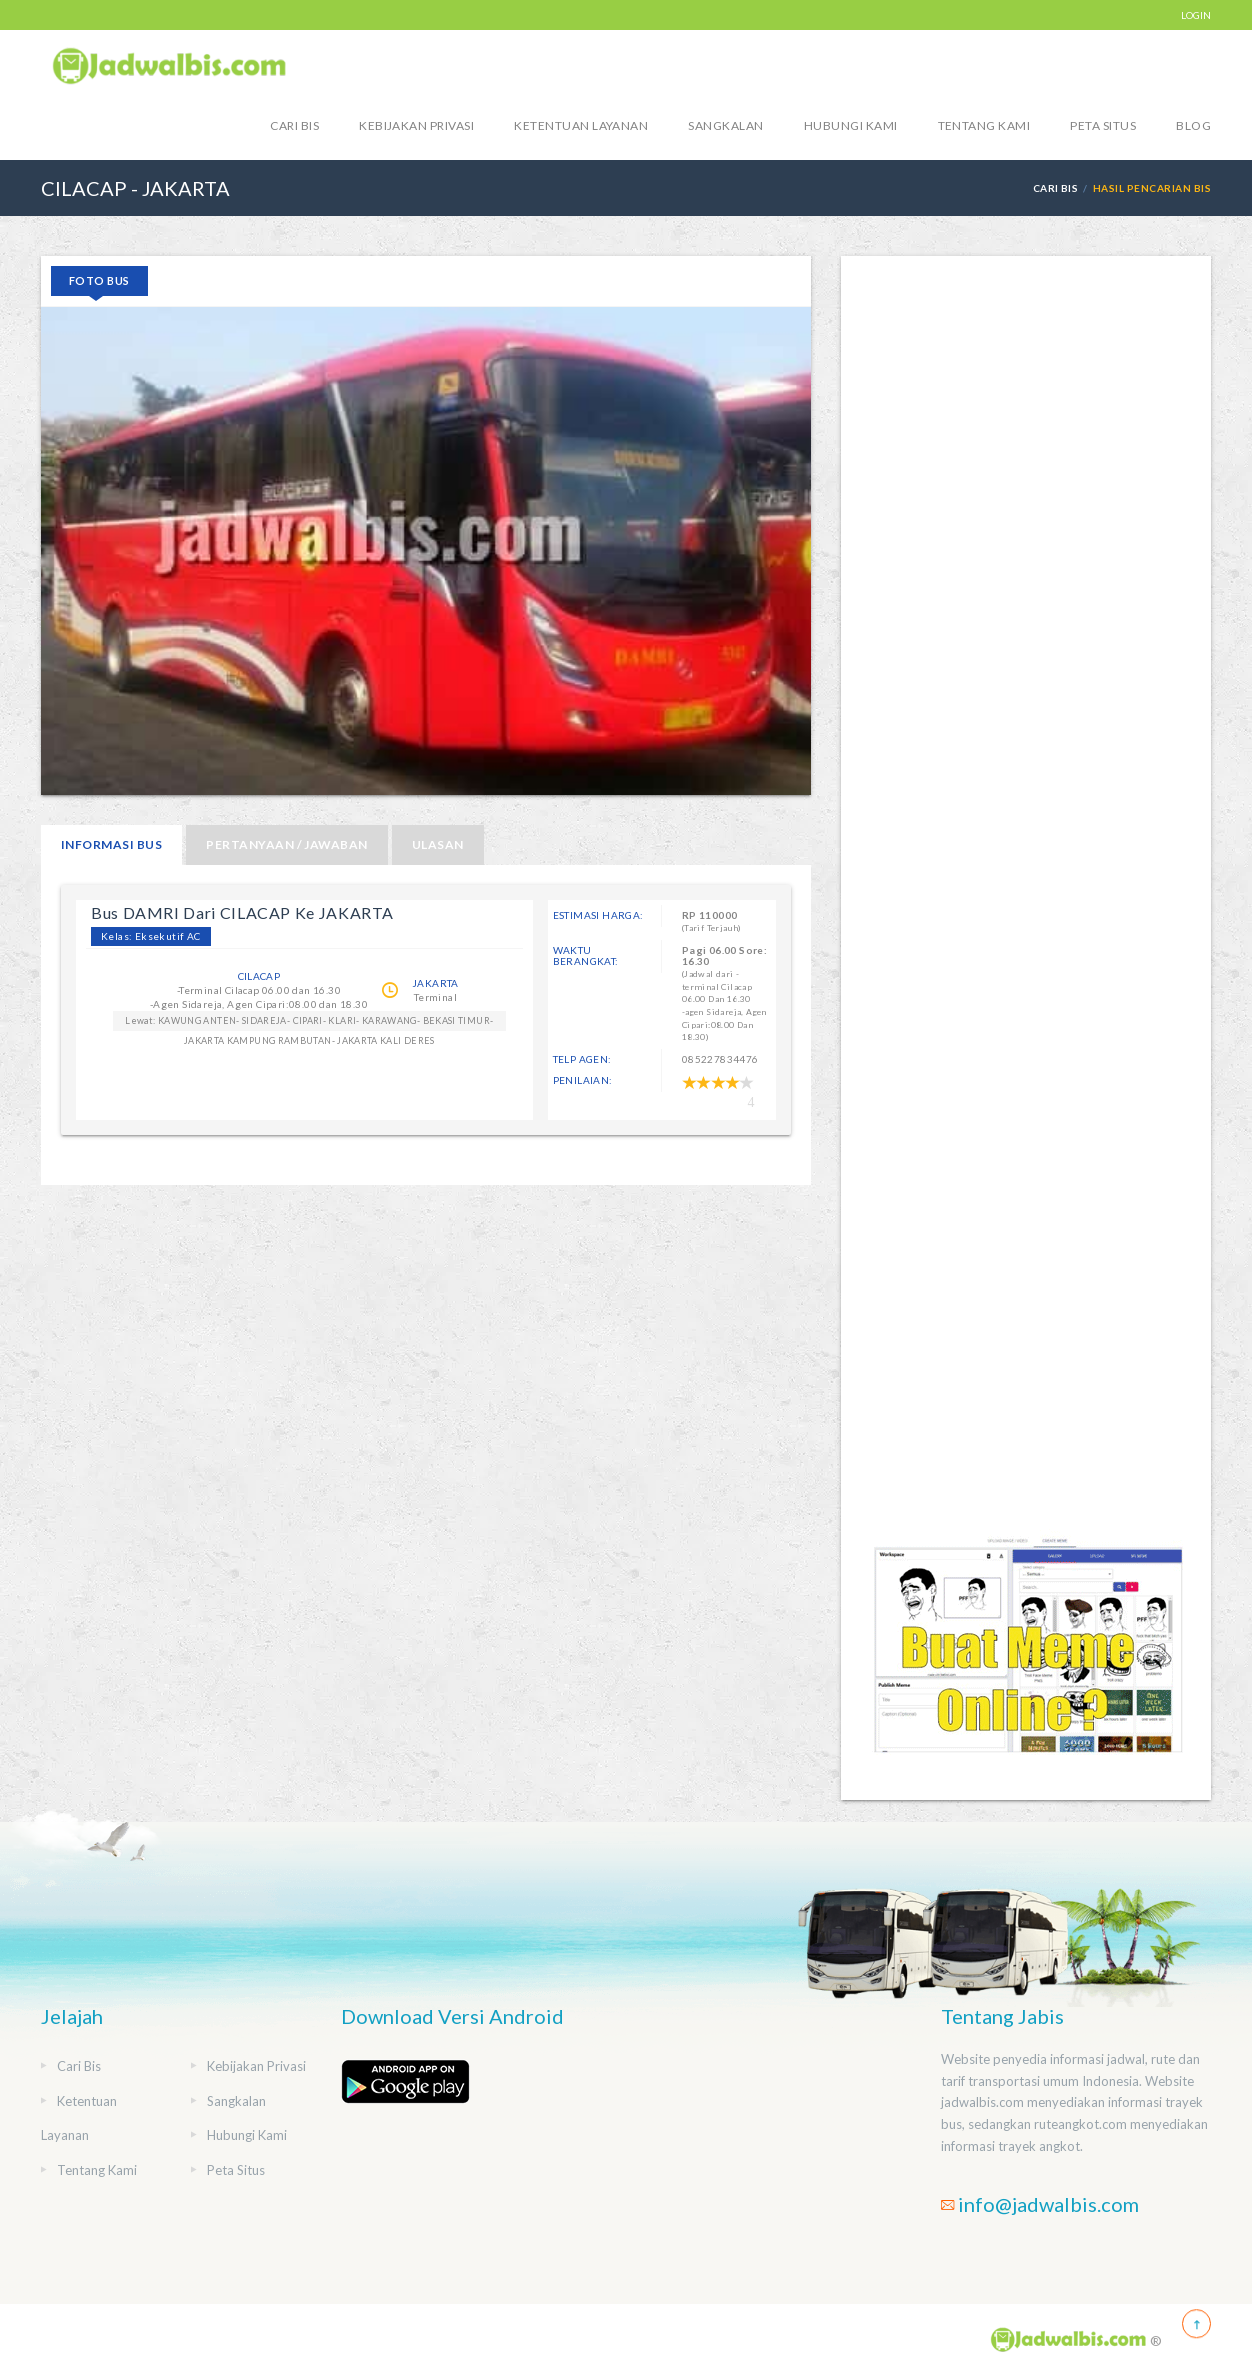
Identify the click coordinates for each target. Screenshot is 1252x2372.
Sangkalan (725, 125)
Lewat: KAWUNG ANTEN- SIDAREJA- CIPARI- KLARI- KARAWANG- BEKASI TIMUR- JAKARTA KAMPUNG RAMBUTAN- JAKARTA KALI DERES (309, 1023)
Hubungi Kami (851, 125)
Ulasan (438, 844)
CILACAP (259, 976)
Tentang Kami (984, 125)
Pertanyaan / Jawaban (287, 844)
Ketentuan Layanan (581, 125)
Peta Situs (1103, 125)
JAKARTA (435, 983)
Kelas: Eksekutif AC (151, 936)
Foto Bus (99, 280)
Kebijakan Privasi (416, 125)
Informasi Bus (111, 844)
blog (1193, 125)
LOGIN (1196, 15)
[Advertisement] (1026, 892)
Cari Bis (294, 125)
